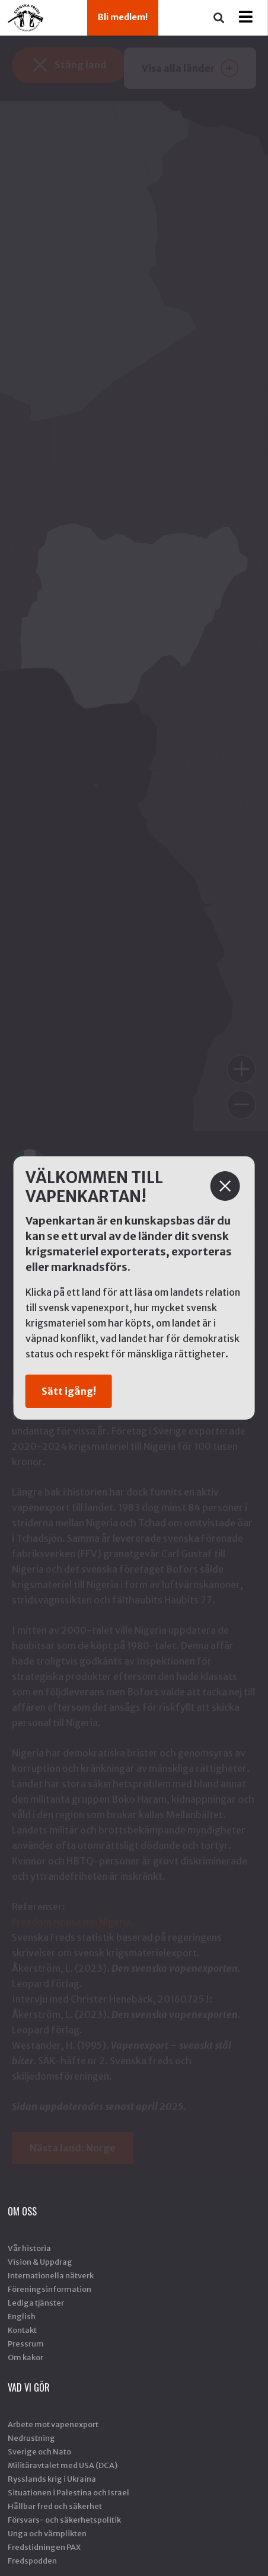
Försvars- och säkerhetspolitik (64, 2519)
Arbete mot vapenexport (53, 2424)
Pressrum (26, 2343)
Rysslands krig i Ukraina (52, 2478)
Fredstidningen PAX (44, 2547)
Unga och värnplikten (47, 2533)
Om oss (22, 2211)
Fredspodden (32, 2560)
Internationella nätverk (51, 2275)
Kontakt (22, 2330)
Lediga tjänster (36, 2302)
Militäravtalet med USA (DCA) (62, 2465)
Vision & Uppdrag (40, 2261)
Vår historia (29, 2248)
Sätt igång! (69, 1391)
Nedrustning (31, 2438)
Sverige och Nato (39, 2451)
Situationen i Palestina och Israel (68, 2492)
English (22, 2316)
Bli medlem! (123, 17)
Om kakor (25, 2357)
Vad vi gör (29, 2387)
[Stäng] (225, 1186)
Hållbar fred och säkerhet (55, 2506)
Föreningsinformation (49, 2289)
